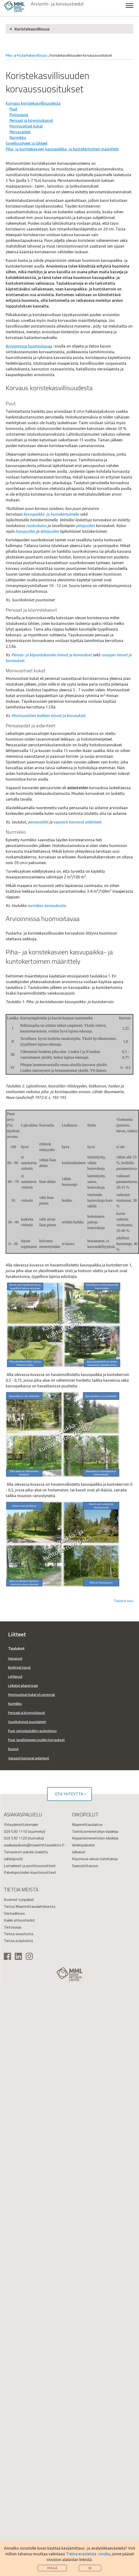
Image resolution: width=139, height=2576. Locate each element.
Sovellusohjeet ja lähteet (27, 143)
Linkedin (18, 1956)
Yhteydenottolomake (21, 1824)
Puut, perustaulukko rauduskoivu (32, 1731)
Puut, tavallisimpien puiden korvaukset (36, 1740)
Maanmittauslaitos (87, 1824)
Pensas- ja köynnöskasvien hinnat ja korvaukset (52, 655)
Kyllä (52, 2568)
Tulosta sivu (123, 1601)
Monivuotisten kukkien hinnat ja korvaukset (48, 715)
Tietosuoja (12, 1927)
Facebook (7, 1956)
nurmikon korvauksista (46, 905)
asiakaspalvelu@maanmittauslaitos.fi (34, 1845)
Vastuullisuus (14, 1913)
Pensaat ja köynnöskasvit (31, 120)
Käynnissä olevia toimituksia (95, 1859)
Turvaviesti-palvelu (19, 1852)
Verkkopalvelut (83, 1845)
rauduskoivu (36, 525)
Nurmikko (18, 137)
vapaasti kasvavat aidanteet (77, 822)
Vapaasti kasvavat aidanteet (28, 1758)
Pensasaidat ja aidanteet (30, 725)
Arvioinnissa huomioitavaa (29, 346)
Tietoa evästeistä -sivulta (88, 2554)
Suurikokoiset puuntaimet (27, 1722)
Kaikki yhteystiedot (19, 1920)
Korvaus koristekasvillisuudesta (33, 103)
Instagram (29, 1956)
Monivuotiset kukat (26, 126)
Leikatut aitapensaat (23, 1686)
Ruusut (13, 1749)
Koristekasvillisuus (32, 29)
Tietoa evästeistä (18, 1940)
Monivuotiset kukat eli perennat (31, 1695)
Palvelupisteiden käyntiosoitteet (30, 1872)
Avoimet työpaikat (19, 1899)
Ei (90, 2568)
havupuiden (25, 531)
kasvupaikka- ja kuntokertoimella (51, 514)
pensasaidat (38, 822)
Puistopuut (19, 115)
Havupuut (15, 1658)
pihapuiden (85, 525)
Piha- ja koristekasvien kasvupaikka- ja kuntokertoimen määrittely (62, 149)
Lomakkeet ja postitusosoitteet (30, 1865)
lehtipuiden (49, 531)
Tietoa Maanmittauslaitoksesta (29, 1906)
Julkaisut (78, 1852)
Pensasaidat (20, 132)
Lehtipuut (15, 1677)
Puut (13, 109)
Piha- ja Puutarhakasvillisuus (26, 55)
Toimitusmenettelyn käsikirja (95, 1831)
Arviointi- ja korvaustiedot (57, 3)
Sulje (129, 8)
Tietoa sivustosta (18, 1934)
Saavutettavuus (85, 1865)
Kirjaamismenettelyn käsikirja (95, 1838)
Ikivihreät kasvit (19, 1667)
